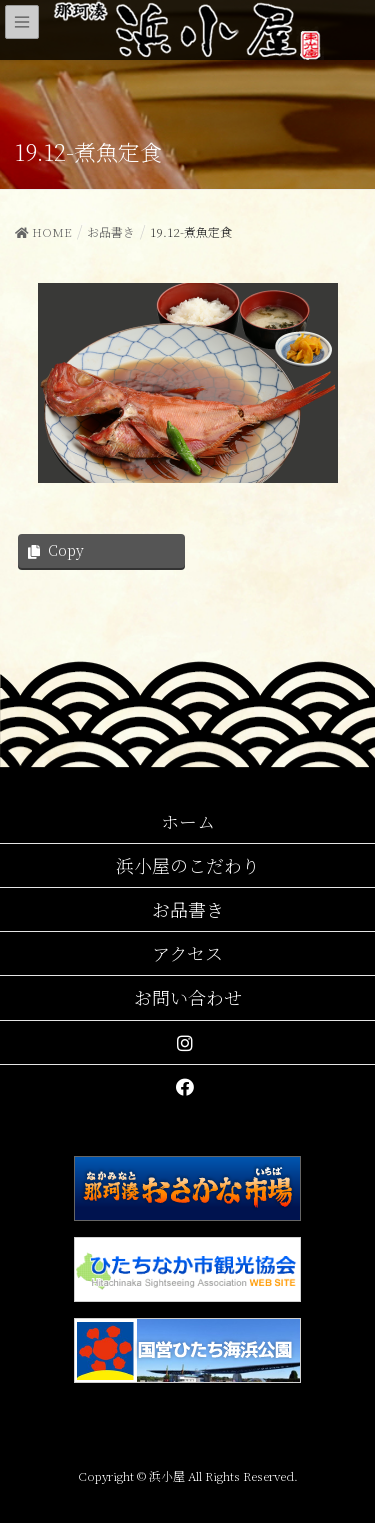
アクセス (187, 953)
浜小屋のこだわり (188, 865)
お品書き (188, 909)
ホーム (188, 821)
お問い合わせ (188, 997)
